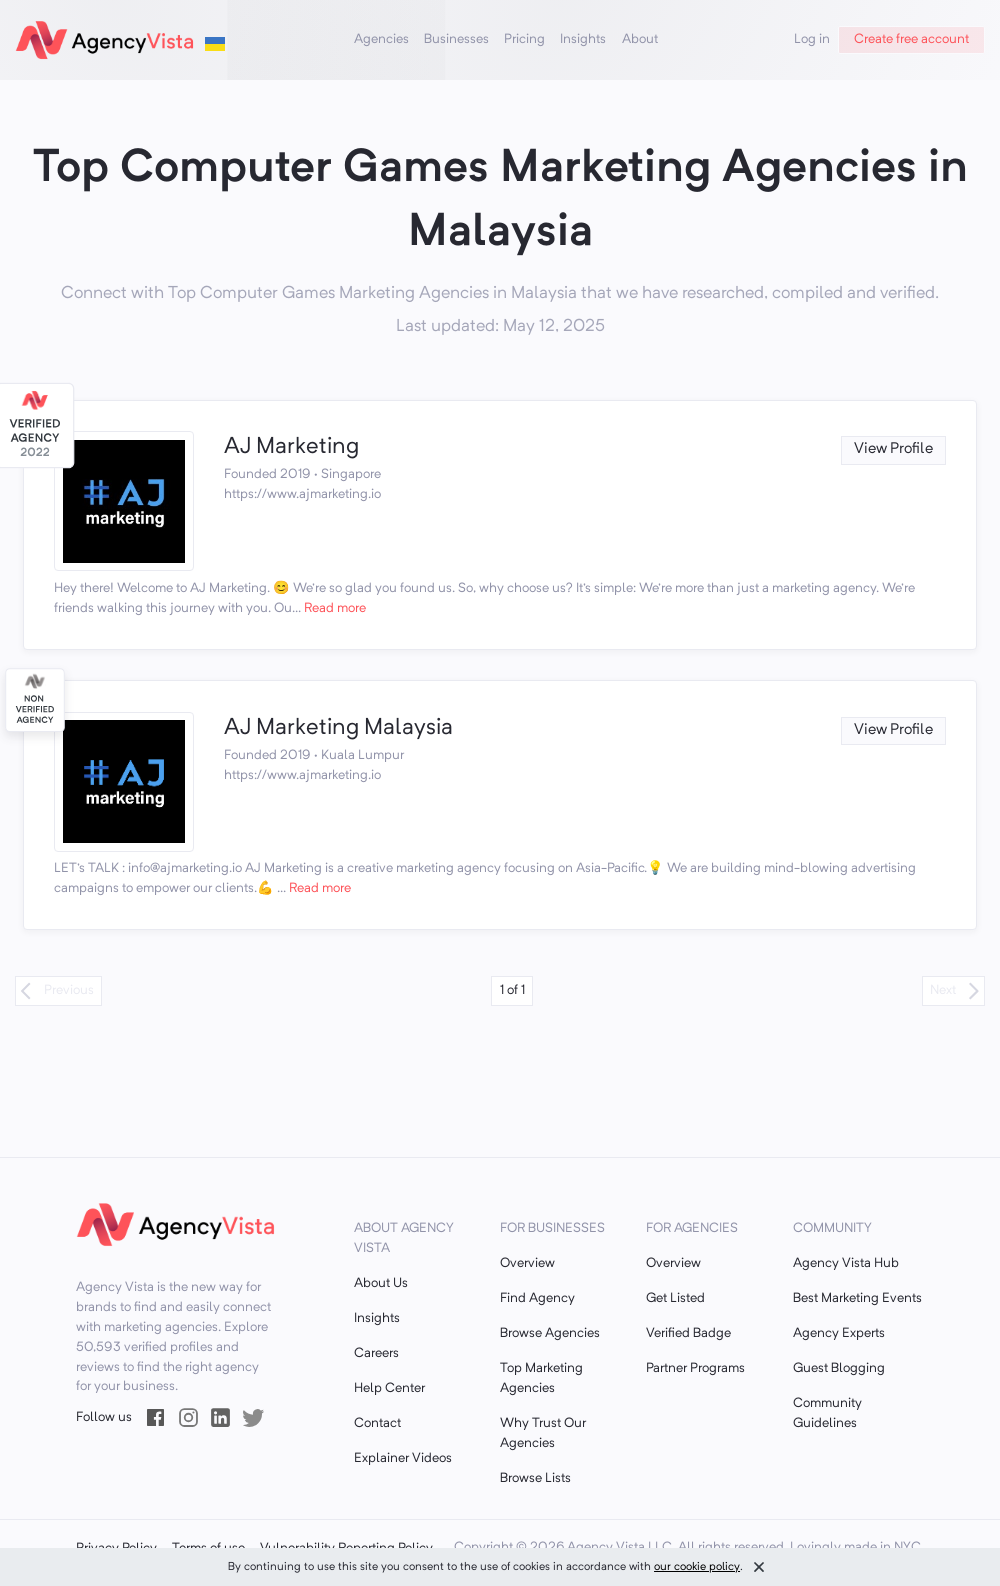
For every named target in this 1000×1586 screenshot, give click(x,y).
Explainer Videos (403, 1458)
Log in (812, 39)
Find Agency (537, 1298)
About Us (381, 1283)
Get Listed (675, 1298)
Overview (527, 1263)
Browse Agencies (550, 1333)
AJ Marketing (291, 447)
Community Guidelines (827, 1413)
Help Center (389, 1388)
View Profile (893, 449)
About (640, 39)
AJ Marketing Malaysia (338, 728)
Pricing (524, 39)
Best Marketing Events (857, 1298)
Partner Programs (695, 1368)
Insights (583, 39)
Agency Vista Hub (846, 1263)
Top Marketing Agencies (541, 1378)
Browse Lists (535, 1478)
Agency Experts (839, 1333)
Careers (376, 1353)
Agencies (381, 39)
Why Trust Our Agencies (543, 1433)
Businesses (456, 39)
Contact (377, 1423)
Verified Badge (688, 1333)
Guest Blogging (839, 1368)
